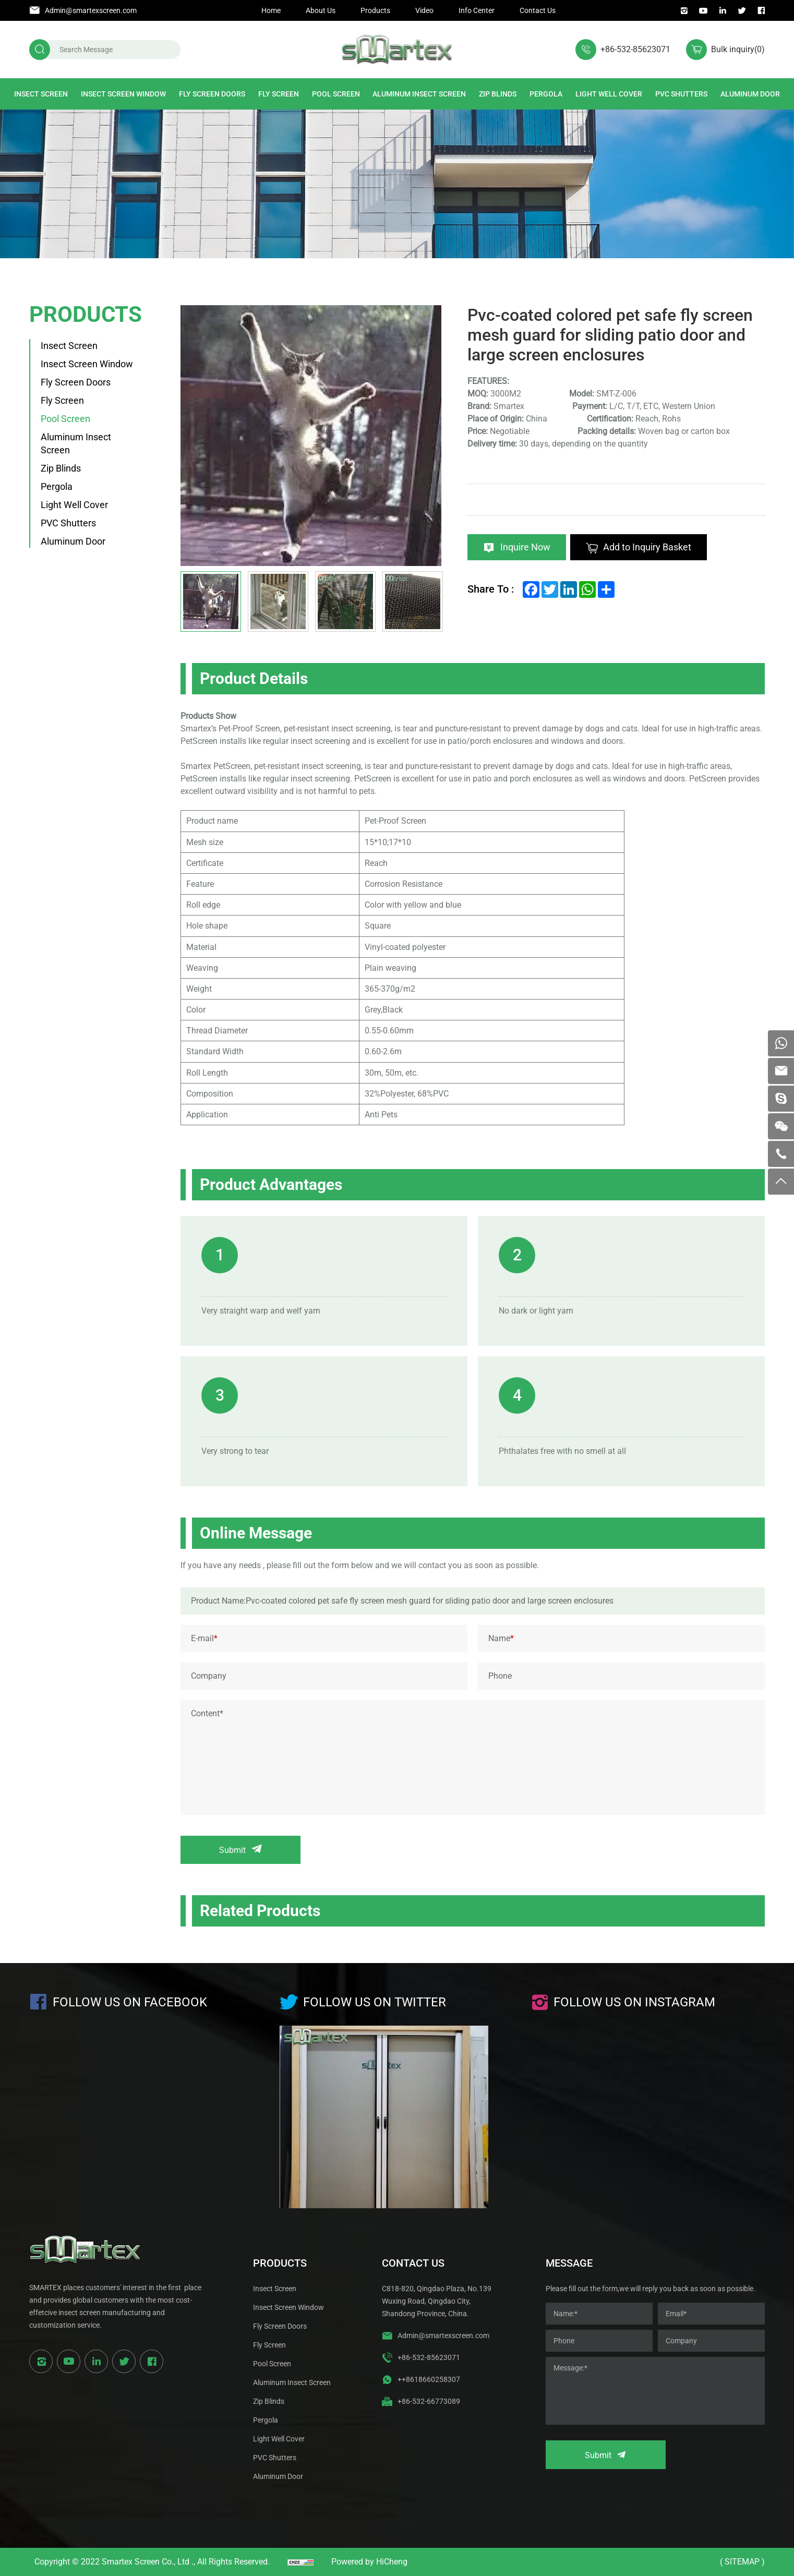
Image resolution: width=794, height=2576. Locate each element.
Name (501, 1638)
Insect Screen (41, 94)
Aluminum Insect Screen (419, 94)
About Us (320, 10)
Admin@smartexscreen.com (91, 10)
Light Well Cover (608, 94)
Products (375, 10)
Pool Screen (336, 94)
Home (271, 10)
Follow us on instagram (634, 2002)
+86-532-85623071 (635, 49)
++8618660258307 (429, 2379)
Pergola (546, 94)
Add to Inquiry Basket (647, 546)
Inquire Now (525, 546)
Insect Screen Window (123, 94)
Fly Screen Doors (212, 94)
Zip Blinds (497, 94)
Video (424, 10)
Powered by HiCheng (369, 2562)
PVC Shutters (681, 94)
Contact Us (538, 10)
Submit (232, 1850)
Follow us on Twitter (374, 2002)
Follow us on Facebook (130, 2002)
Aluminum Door (750, 94)
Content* (207, 1713)
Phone (500, 1676)
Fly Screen (278, 94)
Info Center (477, 10)
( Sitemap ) (742, 2562)
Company (208, 1676)
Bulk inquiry (738, 49)
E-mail (204, 1638)
